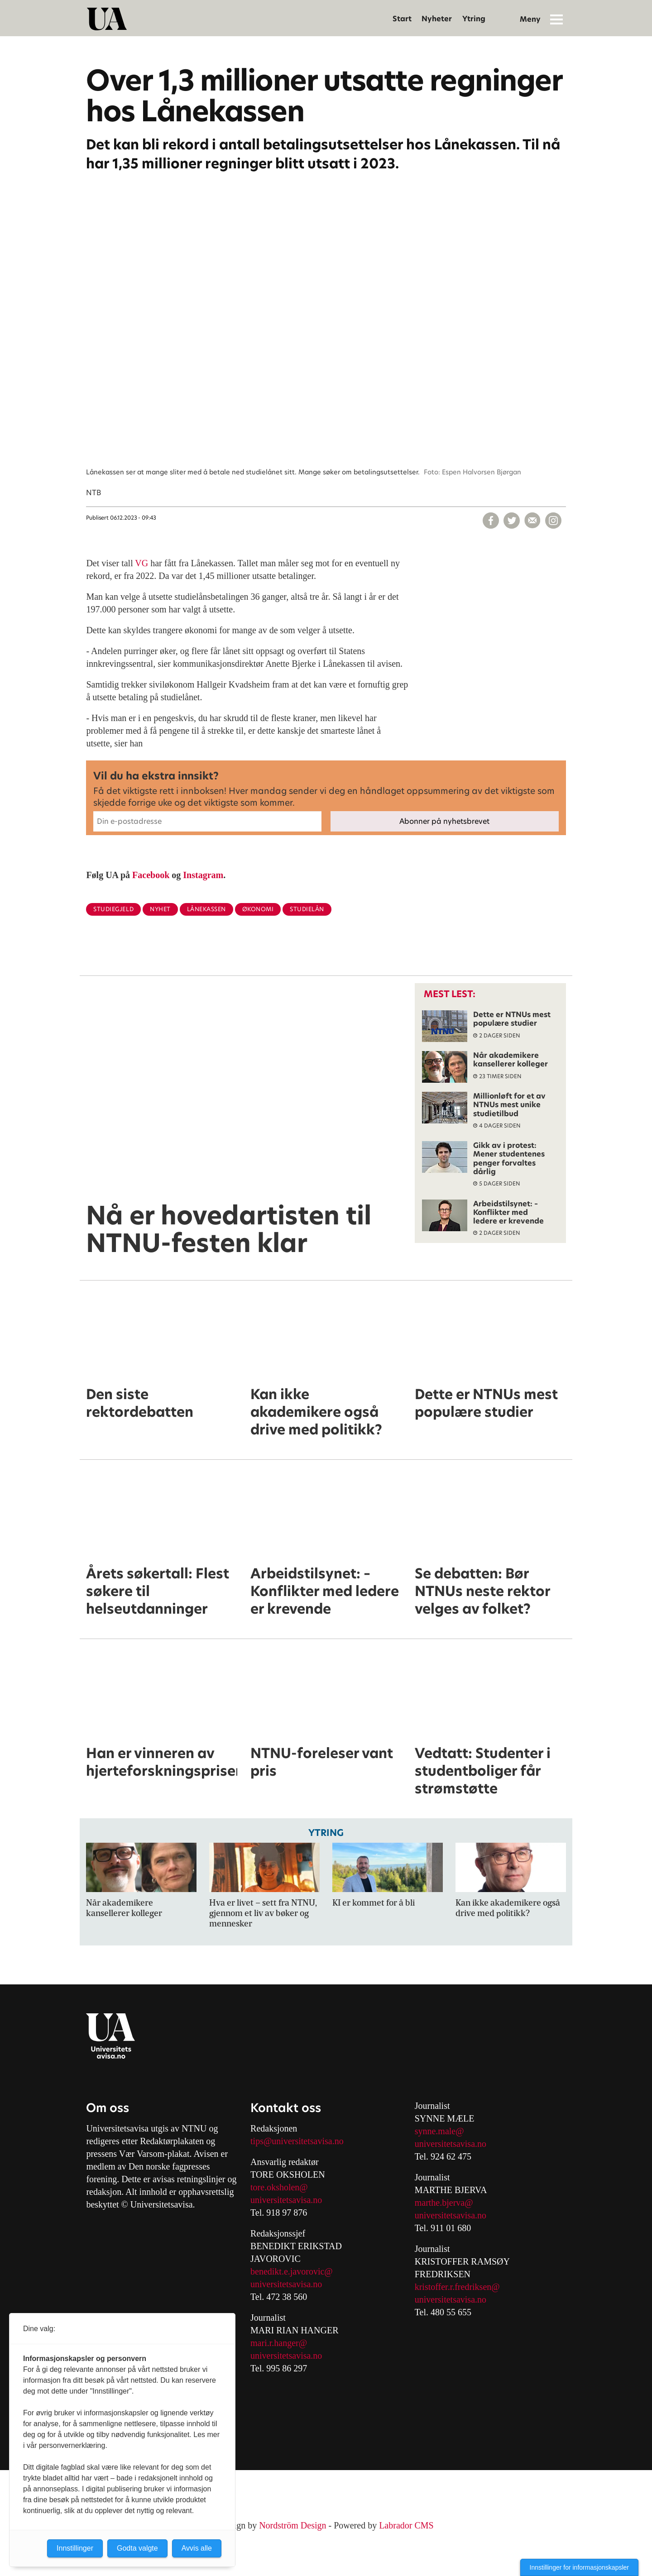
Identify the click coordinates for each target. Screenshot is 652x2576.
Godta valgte (137, 2548)
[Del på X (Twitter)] (511, 520)
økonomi (258, 909)
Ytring (473, 19)
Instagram (203, 875)
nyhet (160, 909)
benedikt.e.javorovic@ (291, 2271)
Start (402, 19)
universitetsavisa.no (286, 2200)
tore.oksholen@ (279, 2187)
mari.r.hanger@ (278, 2343)
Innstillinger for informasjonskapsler (579, 2567)
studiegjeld (113, 909)
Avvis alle (197, 2548)
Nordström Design (292, 2525)
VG (141, 563)
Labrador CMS (406, 2525)
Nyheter (437, 19)
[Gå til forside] (107, 19)
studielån (307, 909)
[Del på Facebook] (491, 520)
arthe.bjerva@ (447, 2203)
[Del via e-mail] (532, 520)
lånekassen (206, 909)
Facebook (150, 875)
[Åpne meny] (556, 19)
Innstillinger (75, 2548)
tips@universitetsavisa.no (297, 2141)
